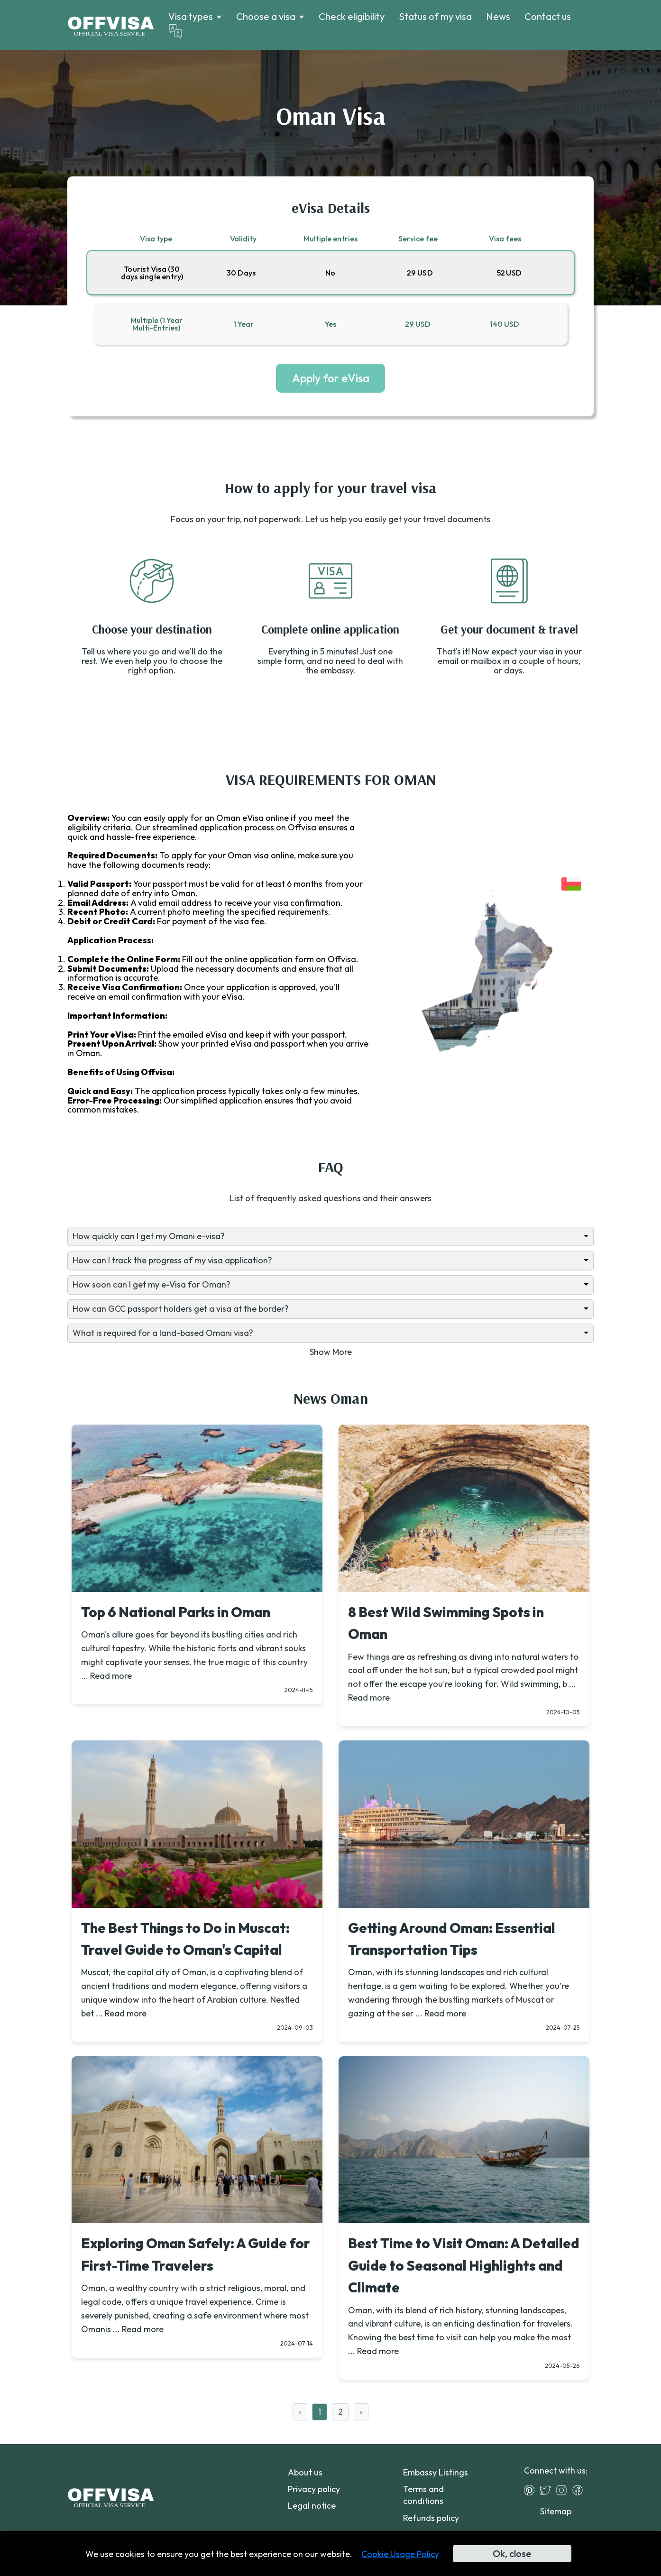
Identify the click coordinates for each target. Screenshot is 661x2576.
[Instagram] (564, 2490)
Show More (331, 1351)
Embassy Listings (435, 2472)
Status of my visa (435, 16)
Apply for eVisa (330, 378)
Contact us (547, 16)
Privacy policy (314, 2489)
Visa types (190, 16)
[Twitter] (548, 2490)
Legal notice (312, 2505)
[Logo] (110, 25)
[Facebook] (580, 2490)
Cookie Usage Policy (400, 2553)
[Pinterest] (531, 2490)
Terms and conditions (423, 2495)
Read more (111, 1675)
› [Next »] (361, 2411)
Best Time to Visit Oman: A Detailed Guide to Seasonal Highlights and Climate (463, 2265)
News (498, 16)
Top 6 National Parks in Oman (175, 1612)
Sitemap (555, 2511)
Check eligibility (352, 16)
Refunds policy (431, 2517)
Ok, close (512, 2553)
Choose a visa (265, 16)
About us (305, 2472)
